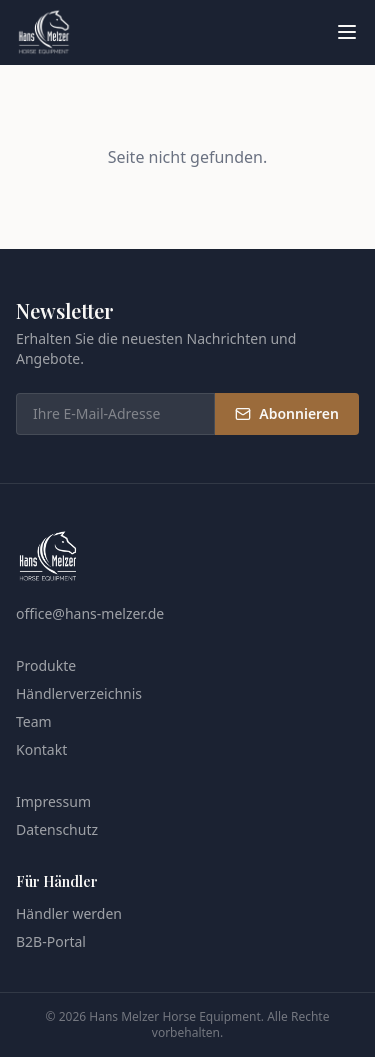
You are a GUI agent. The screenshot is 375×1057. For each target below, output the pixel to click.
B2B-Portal (51, 941)
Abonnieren (287, 413)
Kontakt (41, 749)
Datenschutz (57, 829)
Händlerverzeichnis (79, 693)
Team (34, 721)
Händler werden (69, 913)
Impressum (53, 801)
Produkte (46, 665)
